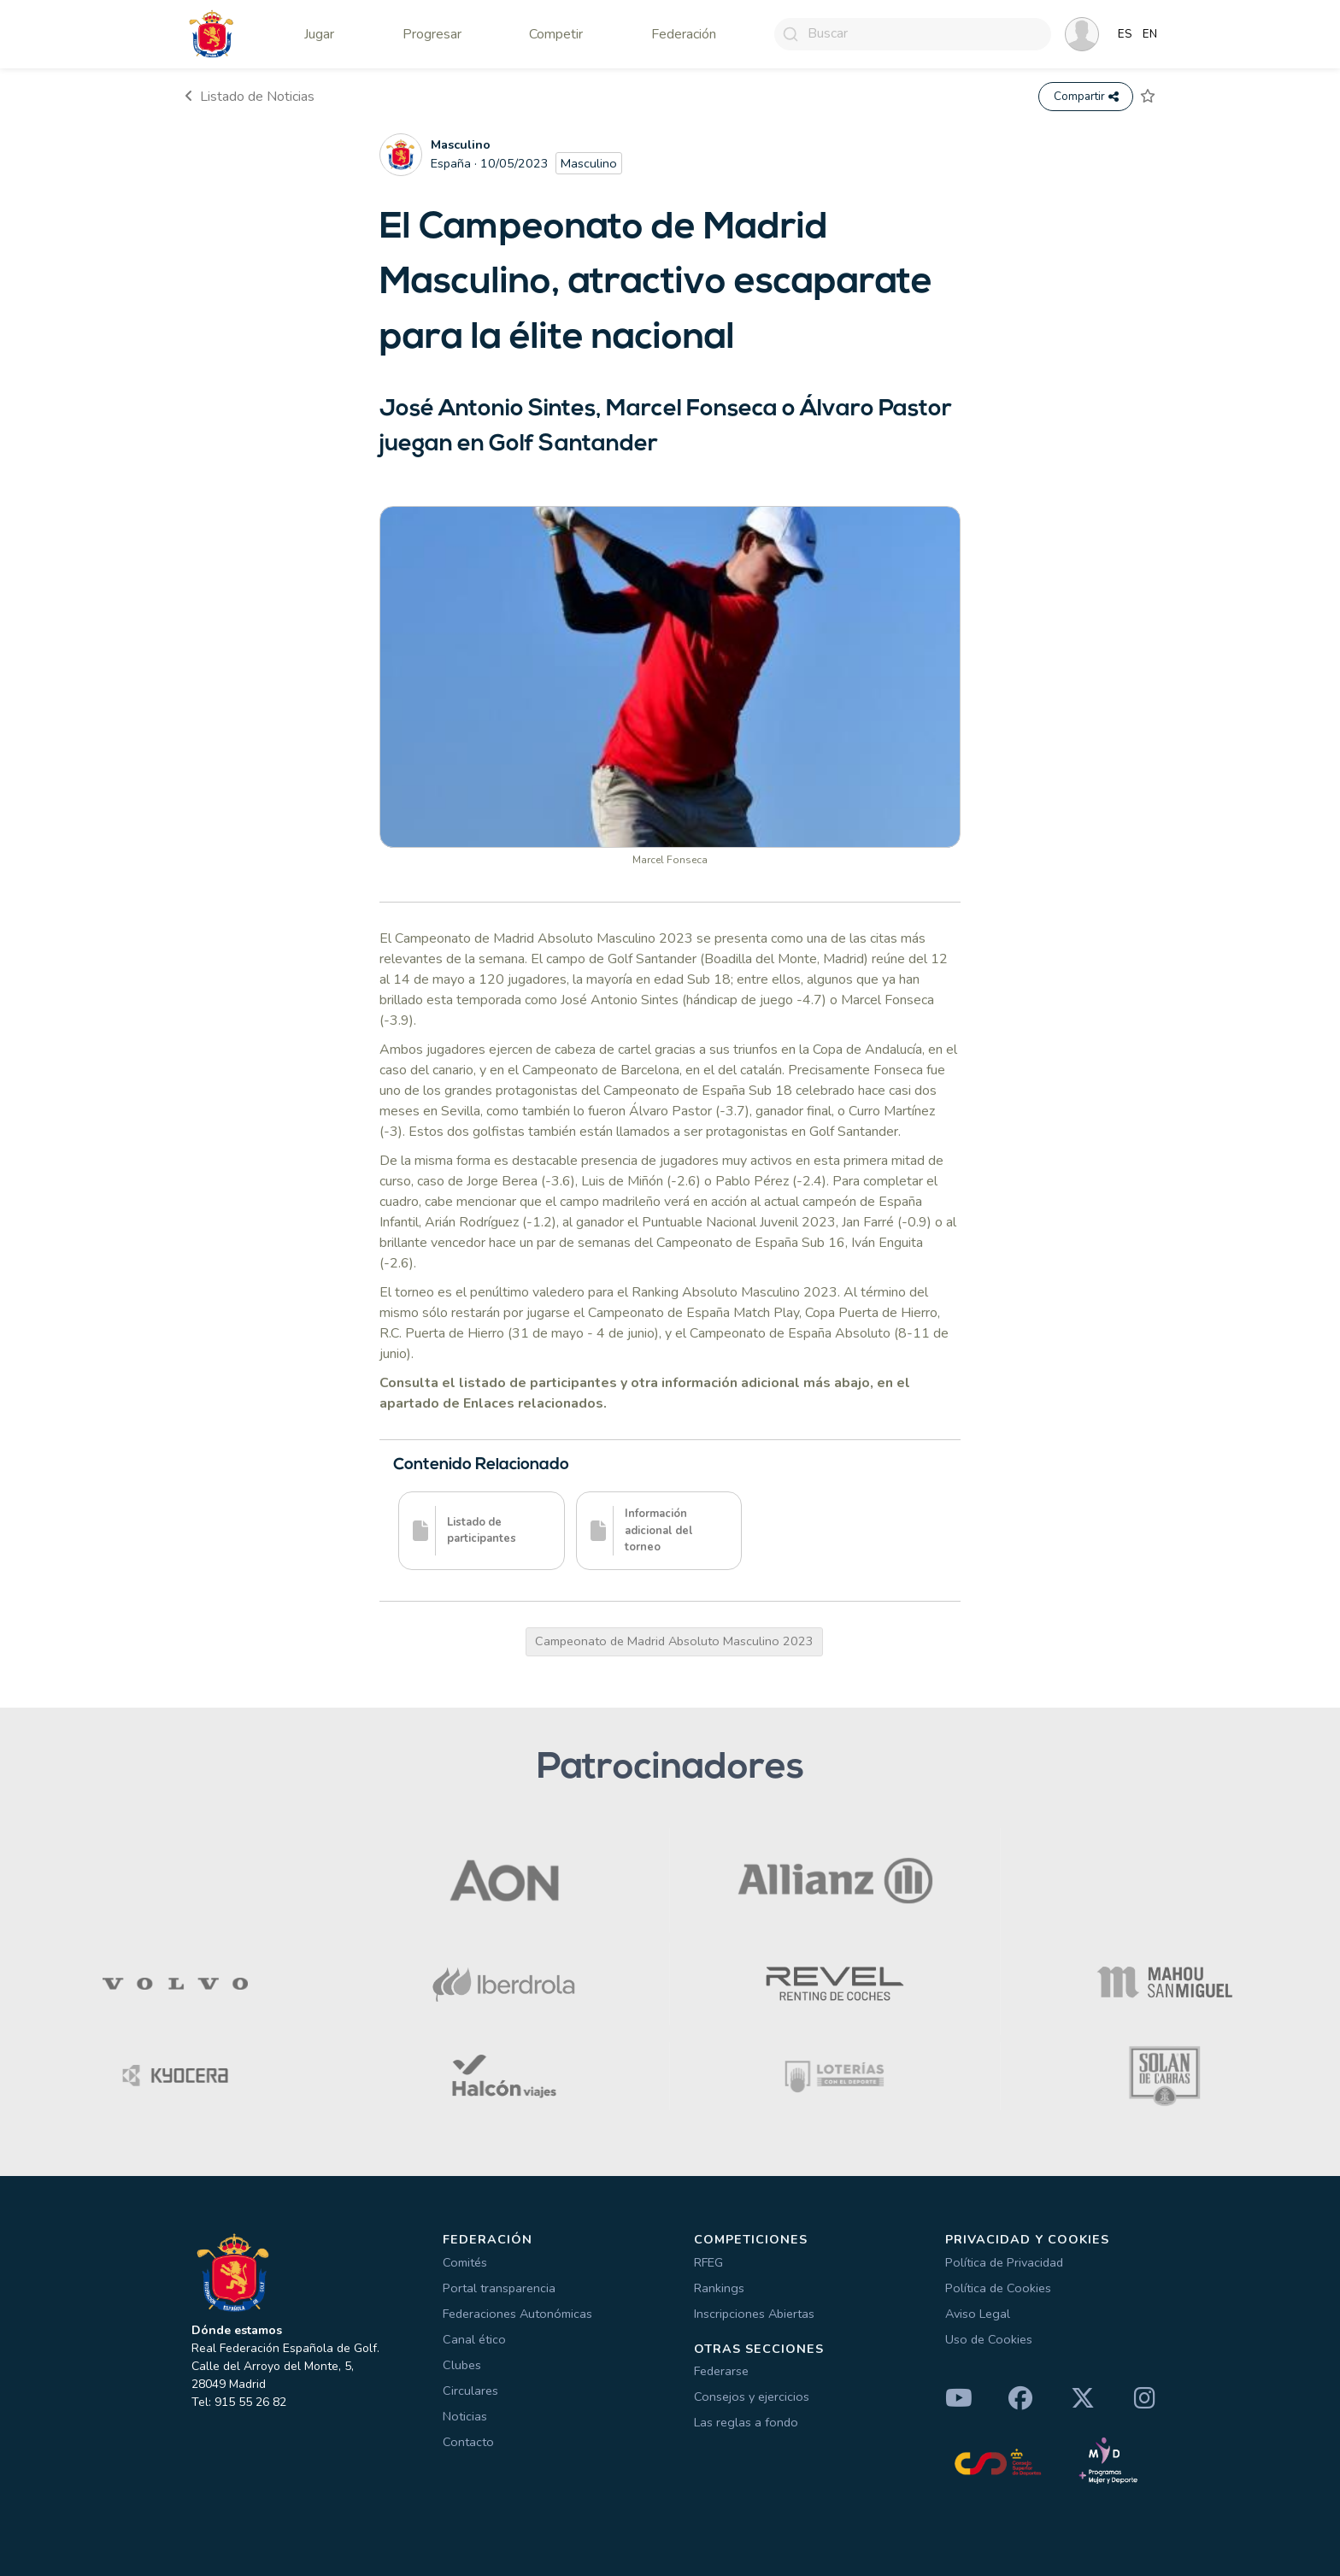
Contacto (468, 2441)
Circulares (470, 2390)
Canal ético (474, 2339)
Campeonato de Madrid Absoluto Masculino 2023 (674, 1641)
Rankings (719, 2288)
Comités (465, 2262)
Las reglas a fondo (746, 2423)
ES (1125, 34)
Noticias (465, 2416)
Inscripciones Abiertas (754, 2313)
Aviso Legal (977, 2313)
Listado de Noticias (249, 96)
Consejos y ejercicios (751, 2397)
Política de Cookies (998, 2288)
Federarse (721, 2371)
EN (1150, 34)
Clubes (462, 2364)
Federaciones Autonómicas (517, 2313)
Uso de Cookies (988, 2339)
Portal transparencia (499, 2288)
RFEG (708, 2262)
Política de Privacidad (1004, 2262)
